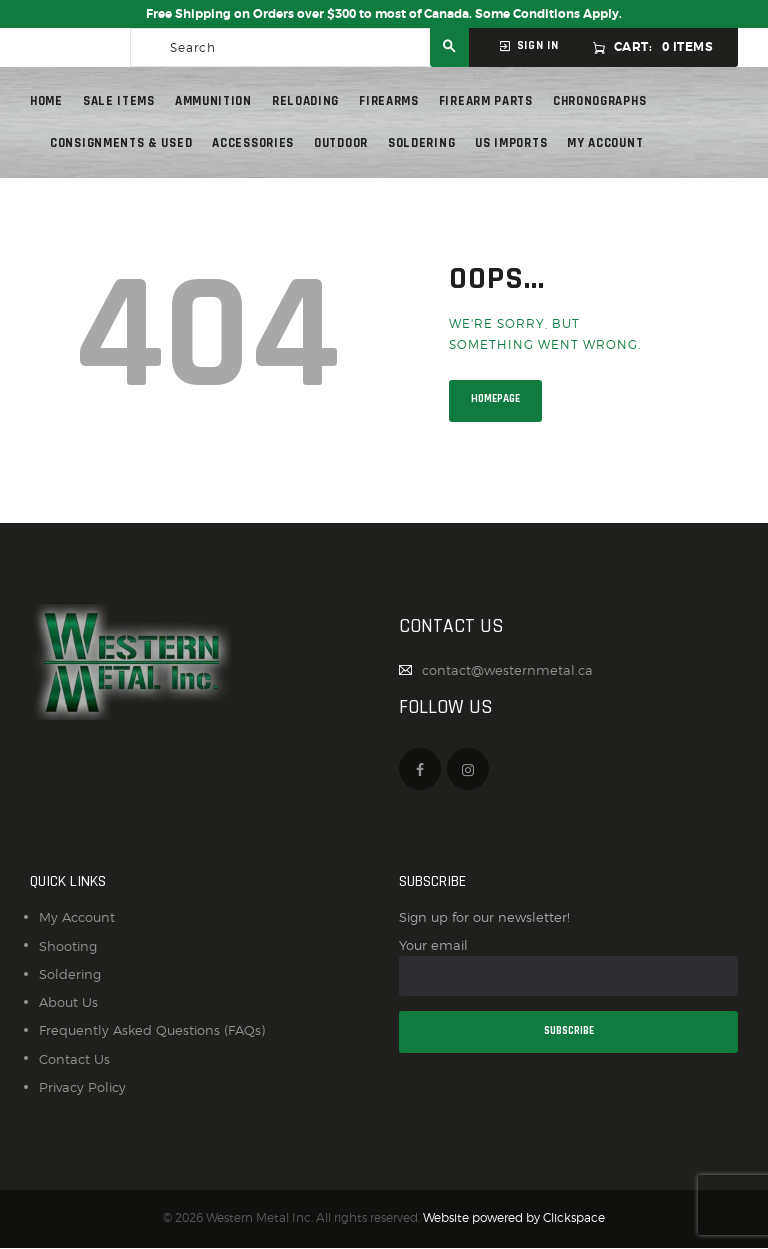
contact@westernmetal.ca (507, 670)
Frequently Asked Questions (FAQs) (152, 1030)
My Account (77, 917)
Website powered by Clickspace (514, 1218)
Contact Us (74, 1059)
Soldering (70, 974)
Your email (568, 966)
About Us (68, 1002)
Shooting (68, 946)
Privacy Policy (82, 1087)
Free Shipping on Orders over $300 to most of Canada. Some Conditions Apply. (384, 14)
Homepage (495, 399)
